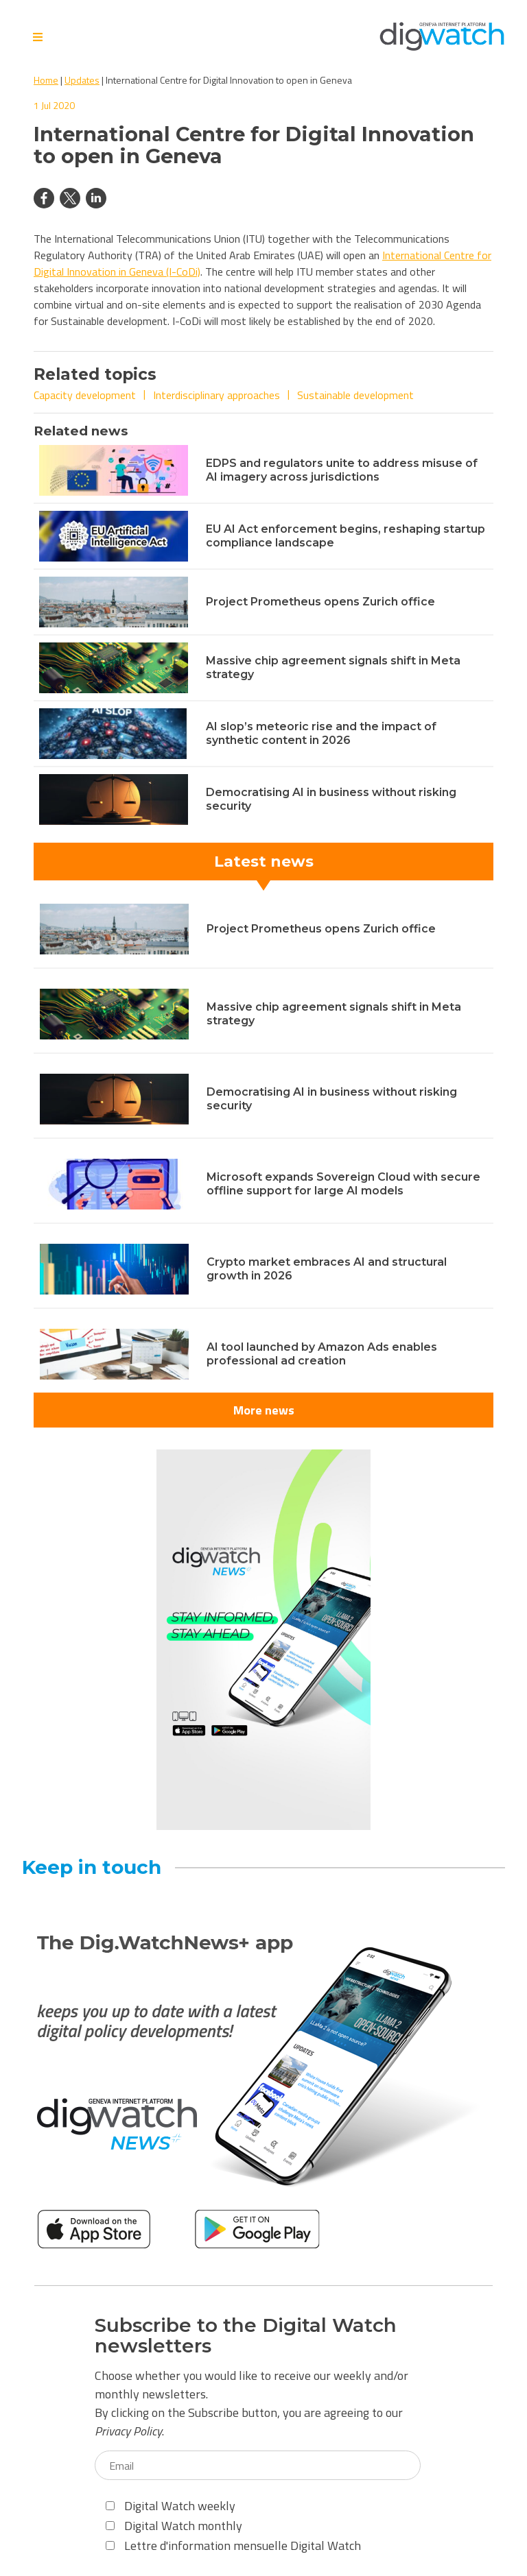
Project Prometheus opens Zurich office (320, 601)
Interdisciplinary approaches (216, 395)
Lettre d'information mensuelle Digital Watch (233, 2545)
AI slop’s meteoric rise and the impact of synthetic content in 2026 (321, 733)
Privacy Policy (128, 2431)
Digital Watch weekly (170, 2505)
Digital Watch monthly (174, 2525)
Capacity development (85, 395)
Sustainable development (355, 395)
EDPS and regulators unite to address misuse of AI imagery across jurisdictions (342, 470)
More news (263, 1410)
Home (46, 80)
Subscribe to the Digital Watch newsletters (246, 2336)
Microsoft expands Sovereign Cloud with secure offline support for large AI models (343, 1183)
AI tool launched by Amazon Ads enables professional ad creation (322, 1353)
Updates (82, 80)
